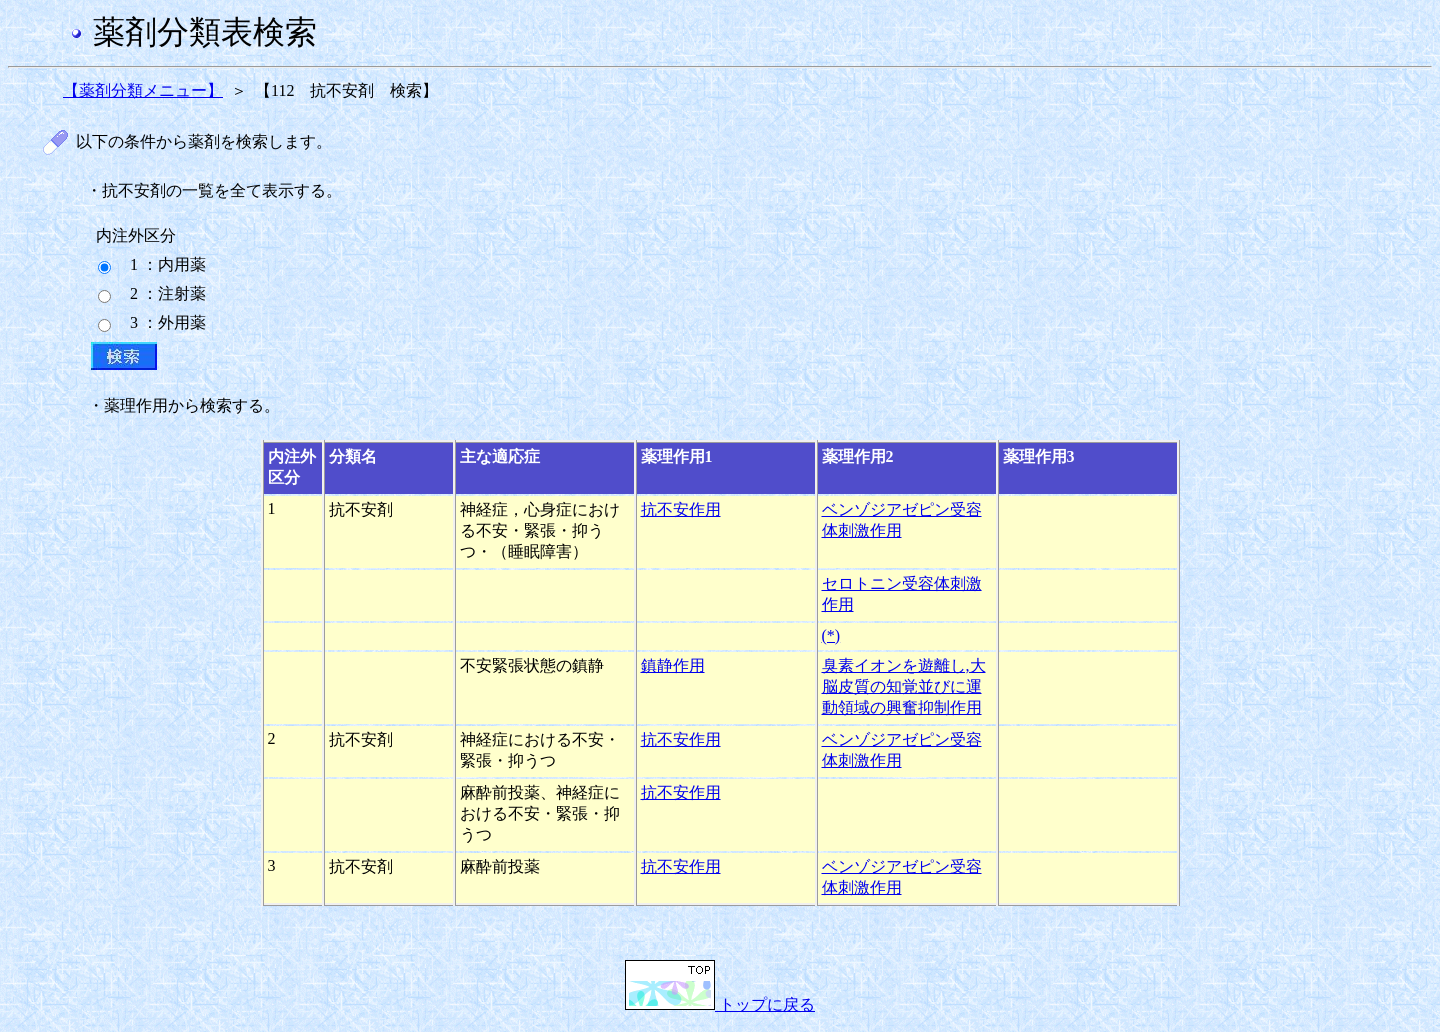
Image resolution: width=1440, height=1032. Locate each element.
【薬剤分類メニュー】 (143, 90)
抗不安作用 (681, 509)
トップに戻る (720, 1004)
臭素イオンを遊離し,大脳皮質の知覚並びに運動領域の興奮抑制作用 (904, 686)
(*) (831, 635)
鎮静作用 (673, 665)
